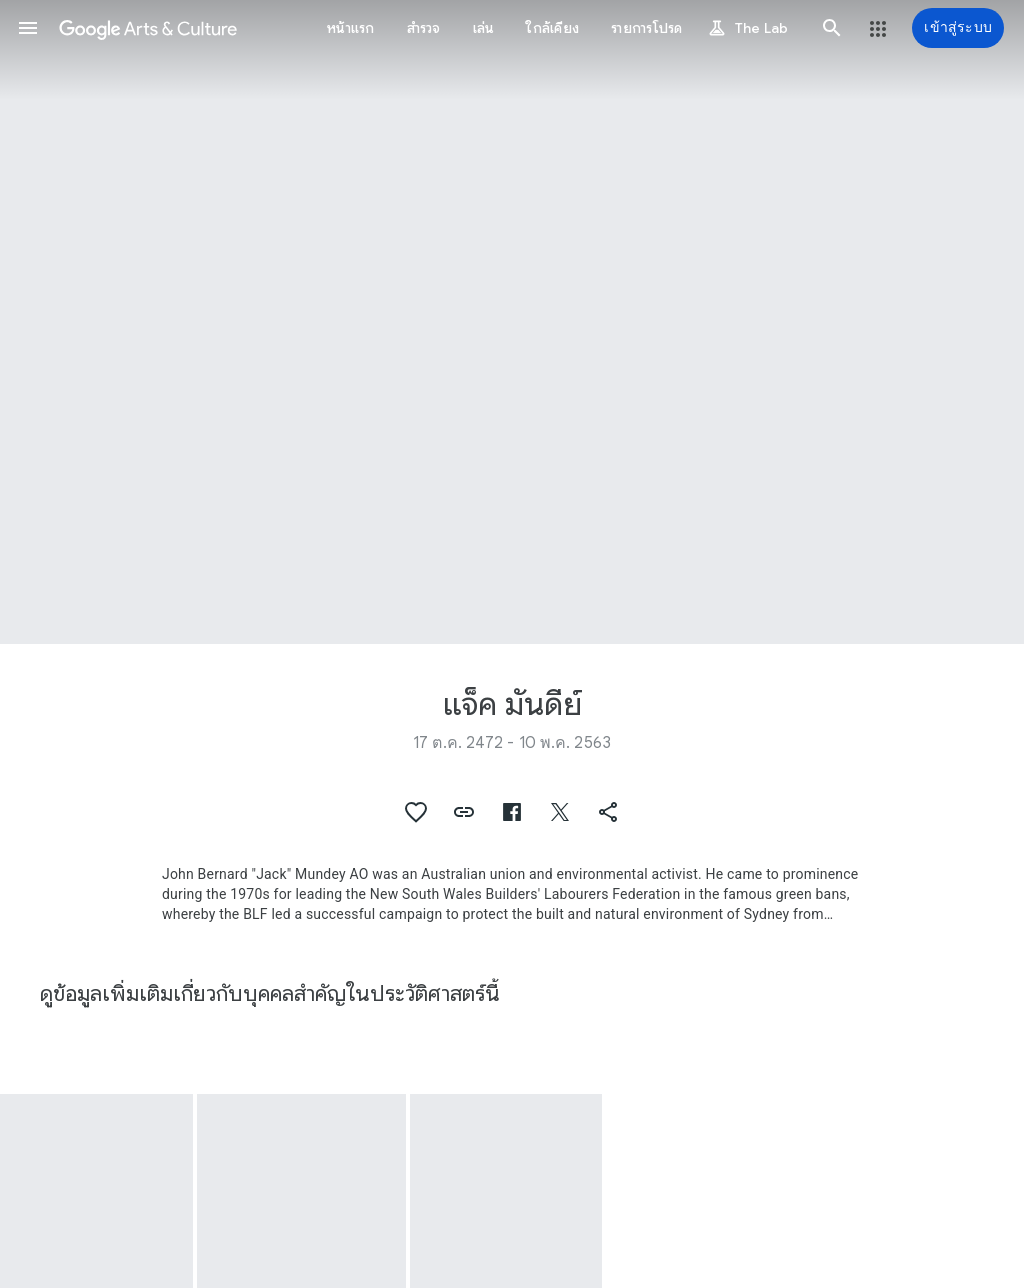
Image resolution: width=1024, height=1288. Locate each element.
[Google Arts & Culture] (148, 28)
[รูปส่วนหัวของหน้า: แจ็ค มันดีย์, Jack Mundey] (512, 322)
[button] (28, 28)
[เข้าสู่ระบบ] (958, 28)
